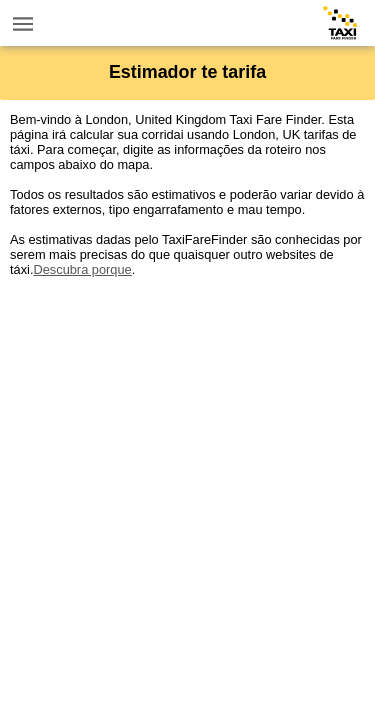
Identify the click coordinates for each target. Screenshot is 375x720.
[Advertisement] (187, 464)
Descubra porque (82, 269)
